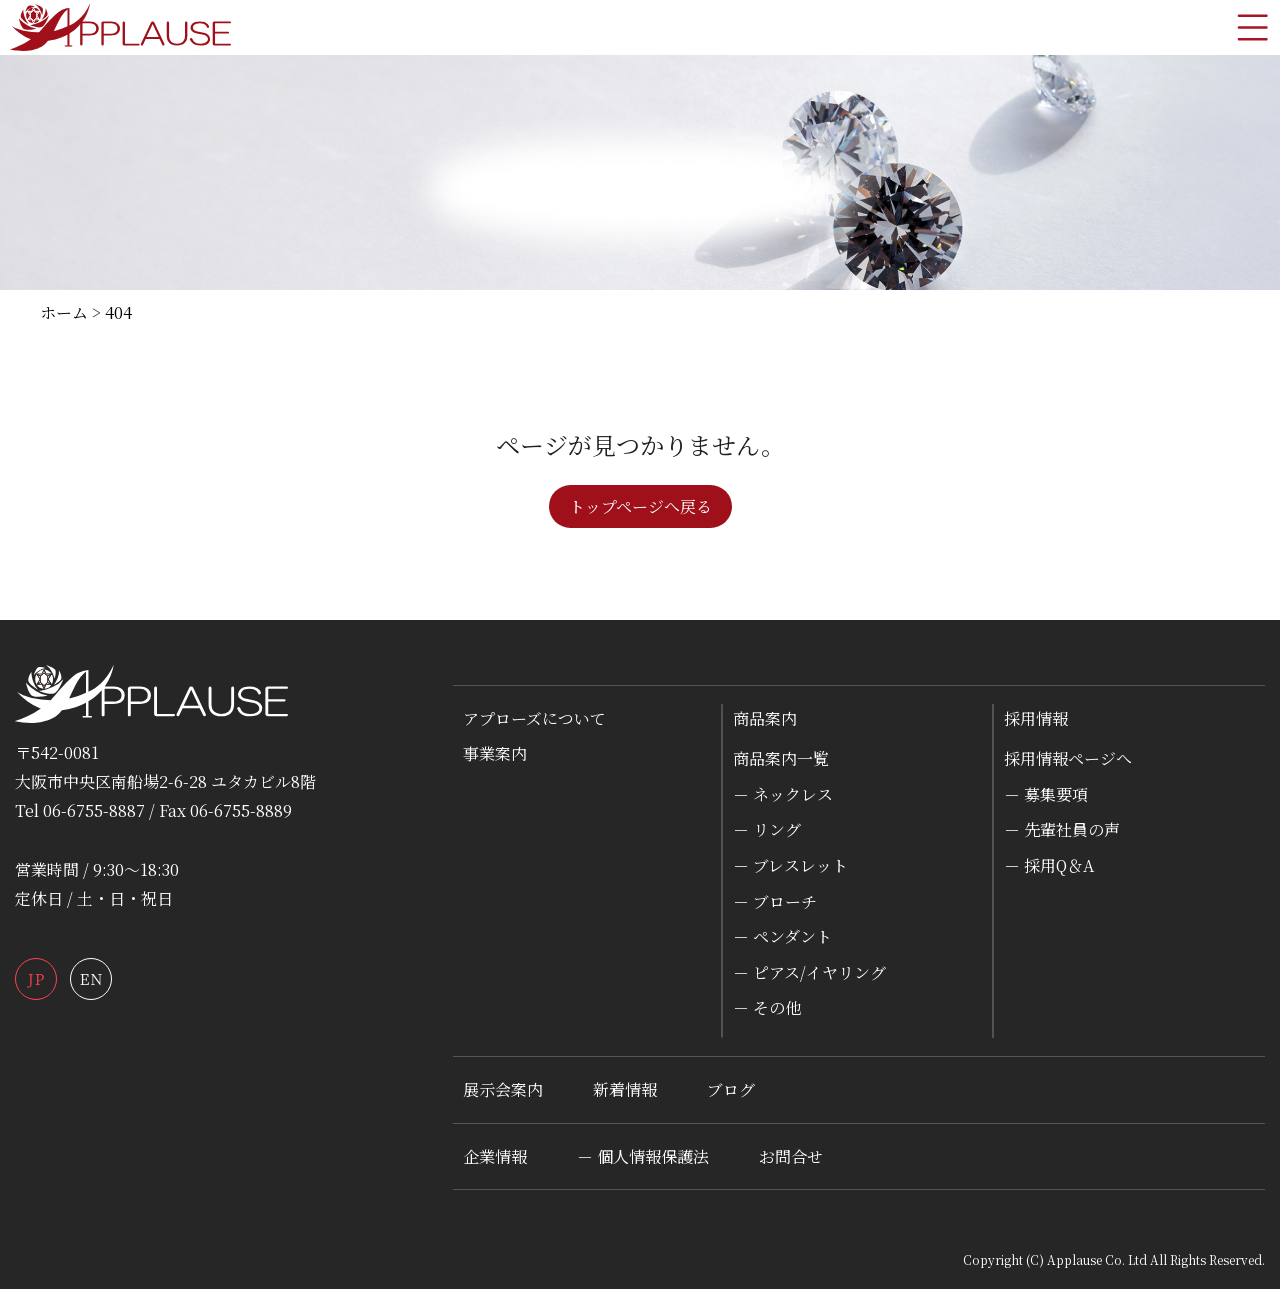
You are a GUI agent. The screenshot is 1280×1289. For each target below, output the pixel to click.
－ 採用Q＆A (1049, 865)
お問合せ (791, 1156)
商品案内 (765, 718)
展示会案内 (503, 1089)
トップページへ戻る (640, 506)
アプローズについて (534, 718)
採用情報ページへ (1068, 758)
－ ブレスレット (790, 865)
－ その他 (767, 1007)
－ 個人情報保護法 (643, 1156)
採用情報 (1036, 718)
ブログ (731, 1089)
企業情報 (495, 1156)
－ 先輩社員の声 (1062, 829)
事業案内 (495, 753)
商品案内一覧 (781, 758)
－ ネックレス (783, 794)
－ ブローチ (775, 901)
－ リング (767, 829)
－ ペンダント (782, 936)
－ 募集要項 (1046, 794)
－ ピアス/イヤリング (809, 972)
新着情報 (625, 1089)
